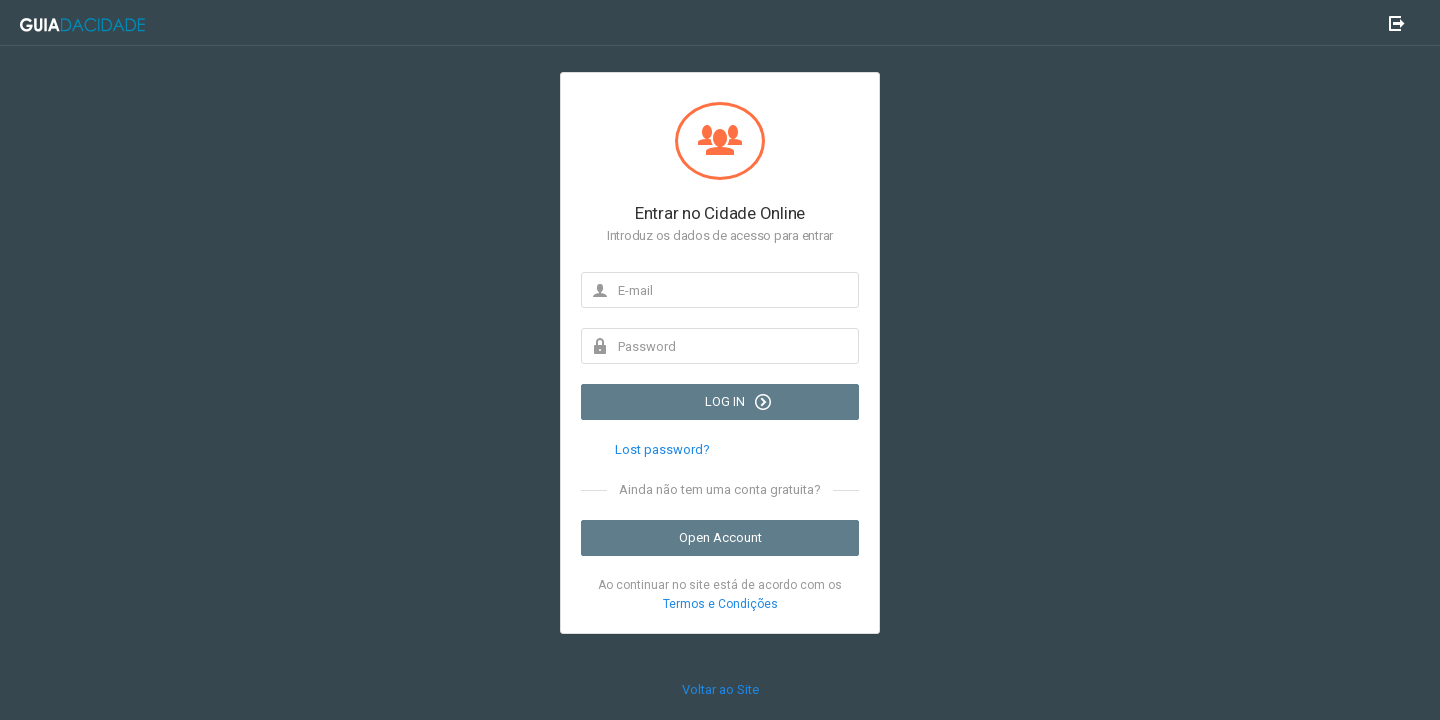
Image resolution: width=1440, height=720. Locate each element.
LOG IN (738, 402)
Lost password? (662, 449)
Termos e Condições (720, 604)
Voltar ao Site (720, 689)
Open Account (720, 537)
